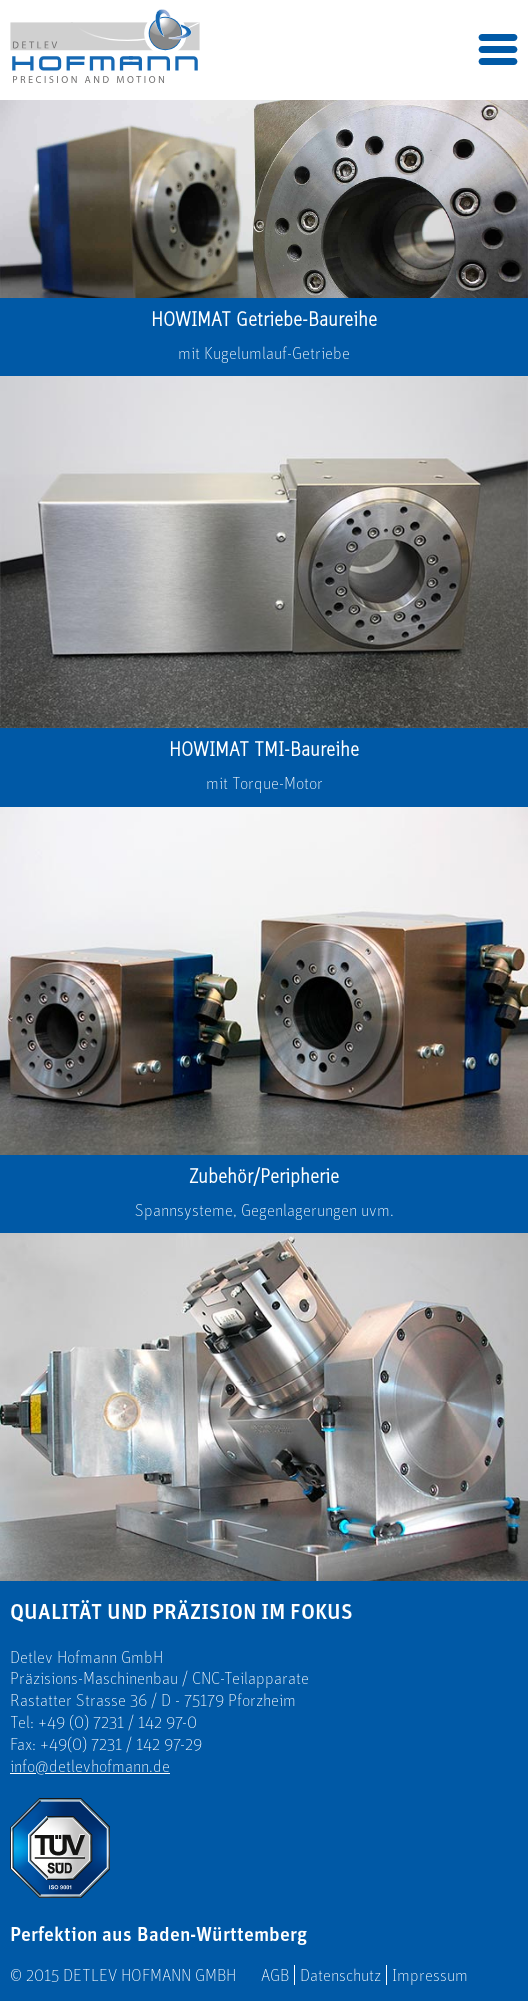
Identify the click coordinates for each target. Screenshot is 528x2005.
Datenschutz (340, 1975)
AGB (275, 1975)
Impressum (430, 1975)
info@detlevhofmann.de (90, 1766)
